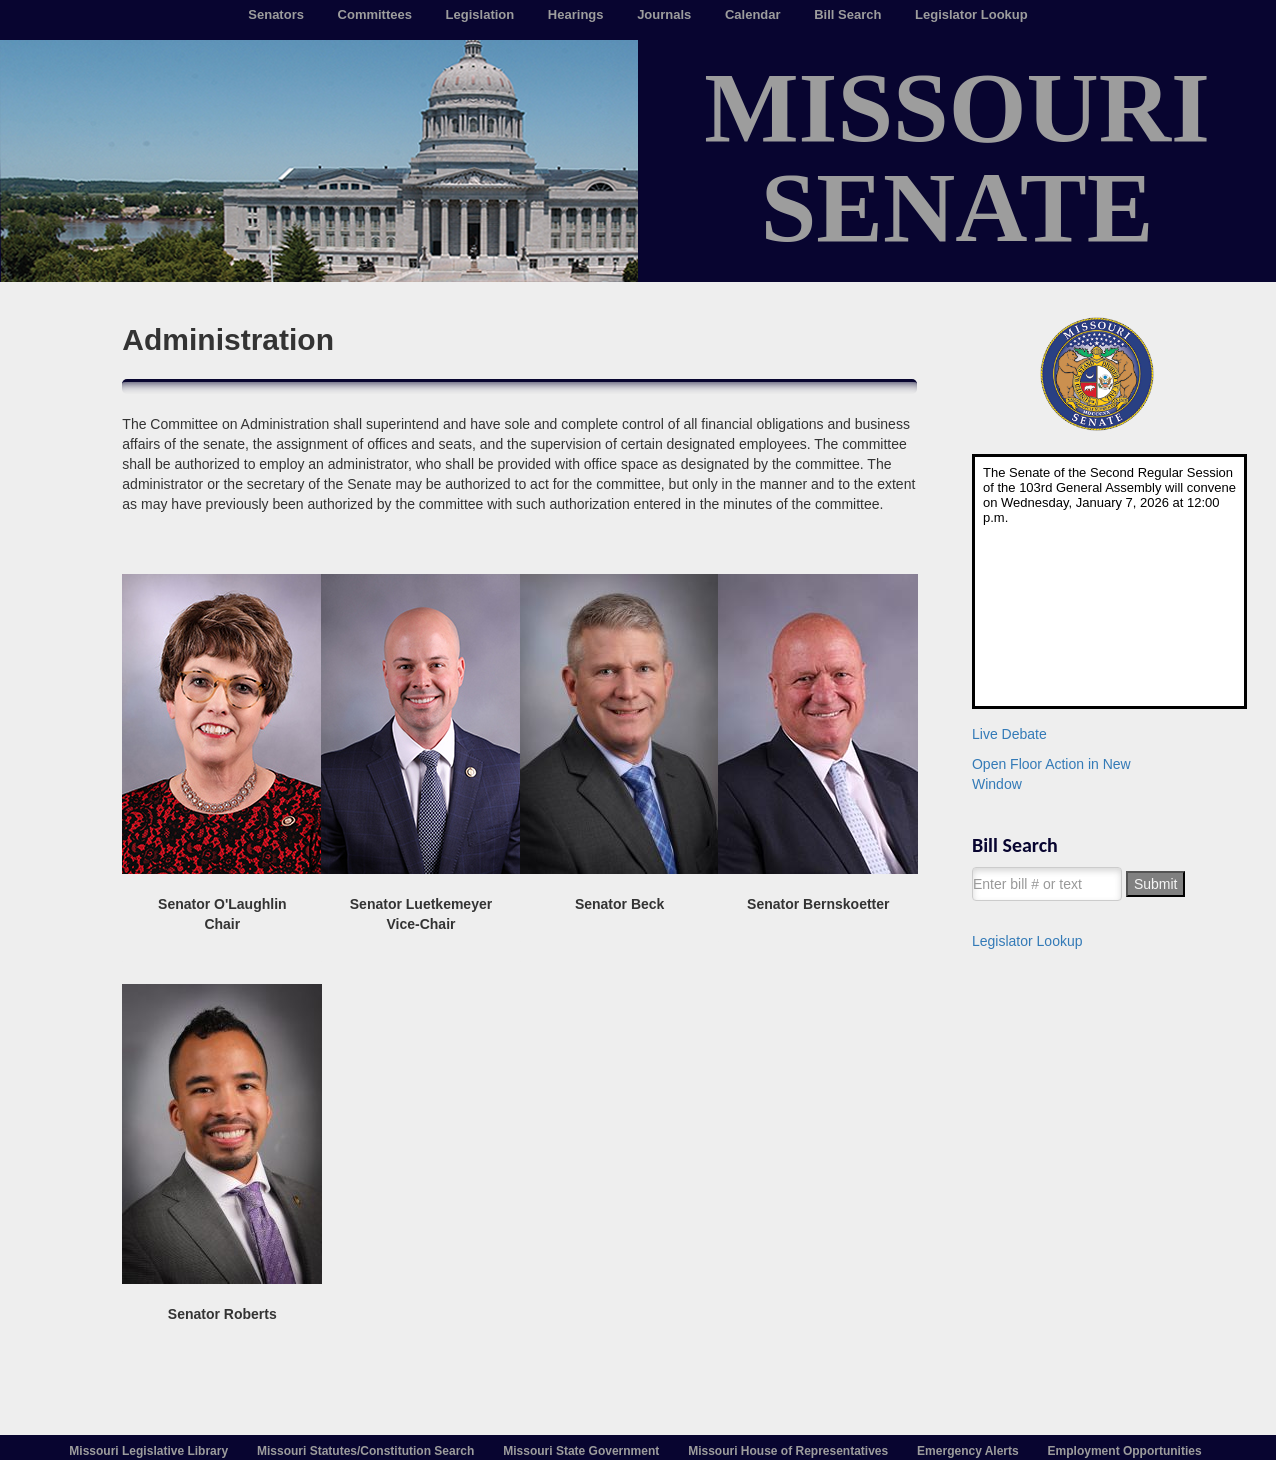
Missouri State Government (581, 1451)
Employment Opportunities (1125, 1451)
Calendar (753, 14)
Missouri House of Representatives (788, 1451)
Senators (276, 14)
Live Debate (1009, 734)
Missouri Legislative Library (148, 1451)
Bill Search (847, 14)
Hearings (576, 14)
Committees (375, 14)
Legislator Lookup (971, 14)
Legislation (480, 14)
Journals (664, 14)
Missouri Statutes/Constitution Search (365, 1451)
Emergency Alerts (968, 1451)
